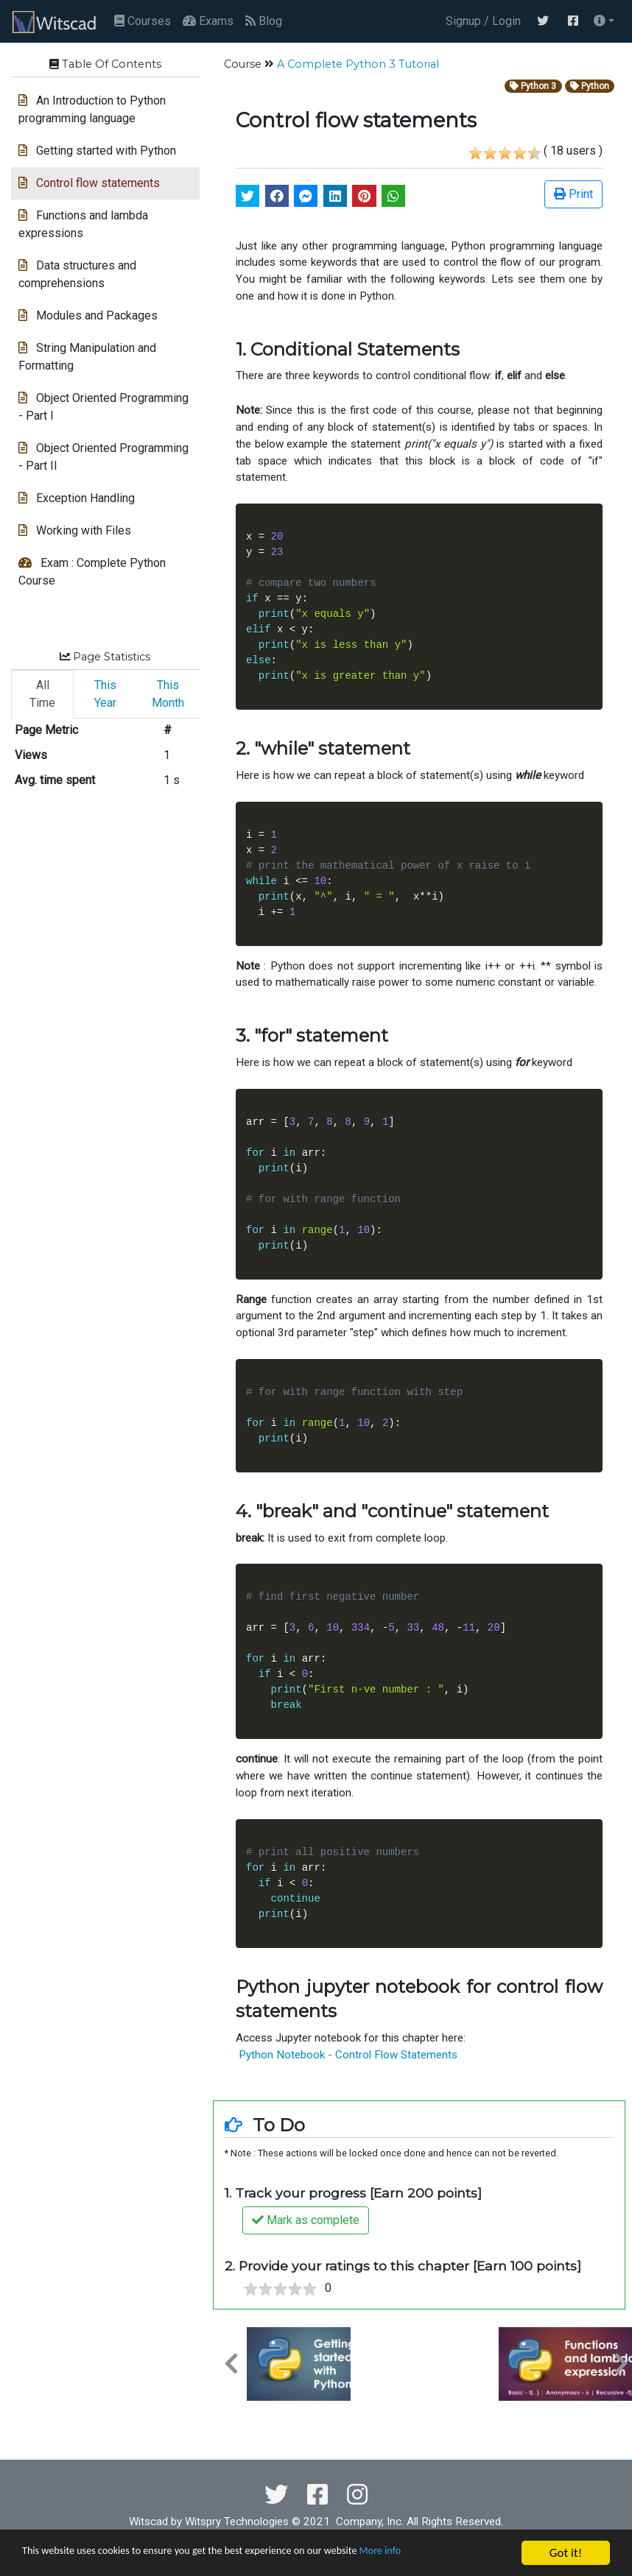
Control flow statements (89, 183)
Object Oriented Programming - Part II (103, 457)
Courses (142, 21)
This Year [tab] (105, 694)
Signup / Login (480, 21)
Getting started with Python (97, 151)
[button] (604, 21)
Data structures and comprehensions (77, 274)
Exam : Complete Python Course (92, 571)
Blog (263, 21)
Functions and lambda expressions (83, 224)
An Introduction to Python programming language (92, 109)
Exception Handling (76, 498)
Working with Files (74, 530)
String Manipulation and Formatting (87, 357)
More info (453, 2554)
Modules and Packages (88, 315)
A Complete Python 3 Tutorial (358, 64)
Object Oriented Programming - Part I (103, 407)
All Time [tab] (42, 694)
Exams (208, 21)
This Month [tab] (168, 694)
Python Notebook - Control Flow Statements (346, 2054)
